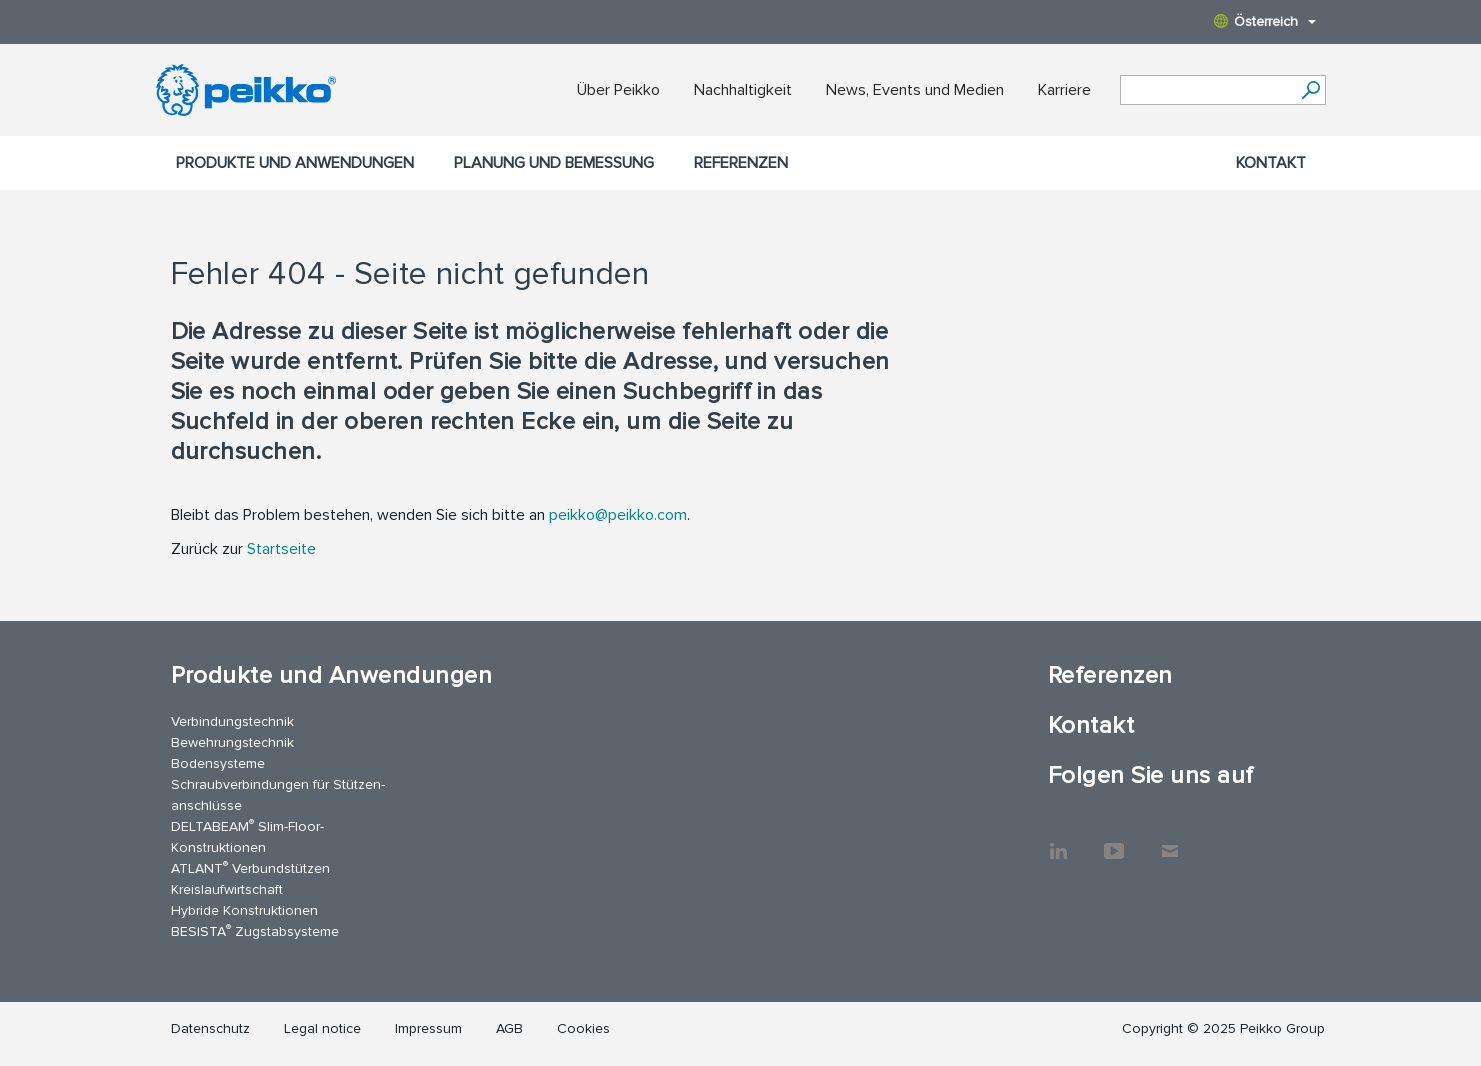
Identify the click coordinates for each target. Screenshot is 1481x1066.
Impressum (428, 1028)
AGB (509, 1028)
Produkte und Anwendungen (295, 163)
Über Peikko (618, 90)
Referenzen (741, 163)
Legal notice (322, 1028)
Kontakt (1271, 163)
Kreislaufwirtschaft (227, 889)
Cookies (583, 1028)
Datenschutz (210, 1028)
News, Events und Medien (915, 90)
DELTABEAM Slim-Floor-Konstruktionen (247, 836)
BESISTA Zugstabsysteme (255, 930)
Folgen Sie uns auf (1151, 775)
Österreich (1265, 21)
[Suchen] (1311, 90)
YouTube (1114, 841)
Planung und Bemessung (554, 163)
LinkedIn (1058, 841)
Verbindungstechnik (232, 721)
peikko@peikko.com (618, 515)
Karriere (1064, 90)
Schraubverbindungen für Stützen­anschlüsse (278, 795)
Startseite (281, 549)
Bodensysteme (218, 763)
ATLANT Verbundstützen (250, 867)
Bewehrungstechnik (232, 742)
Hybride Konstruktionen (244, 910)
